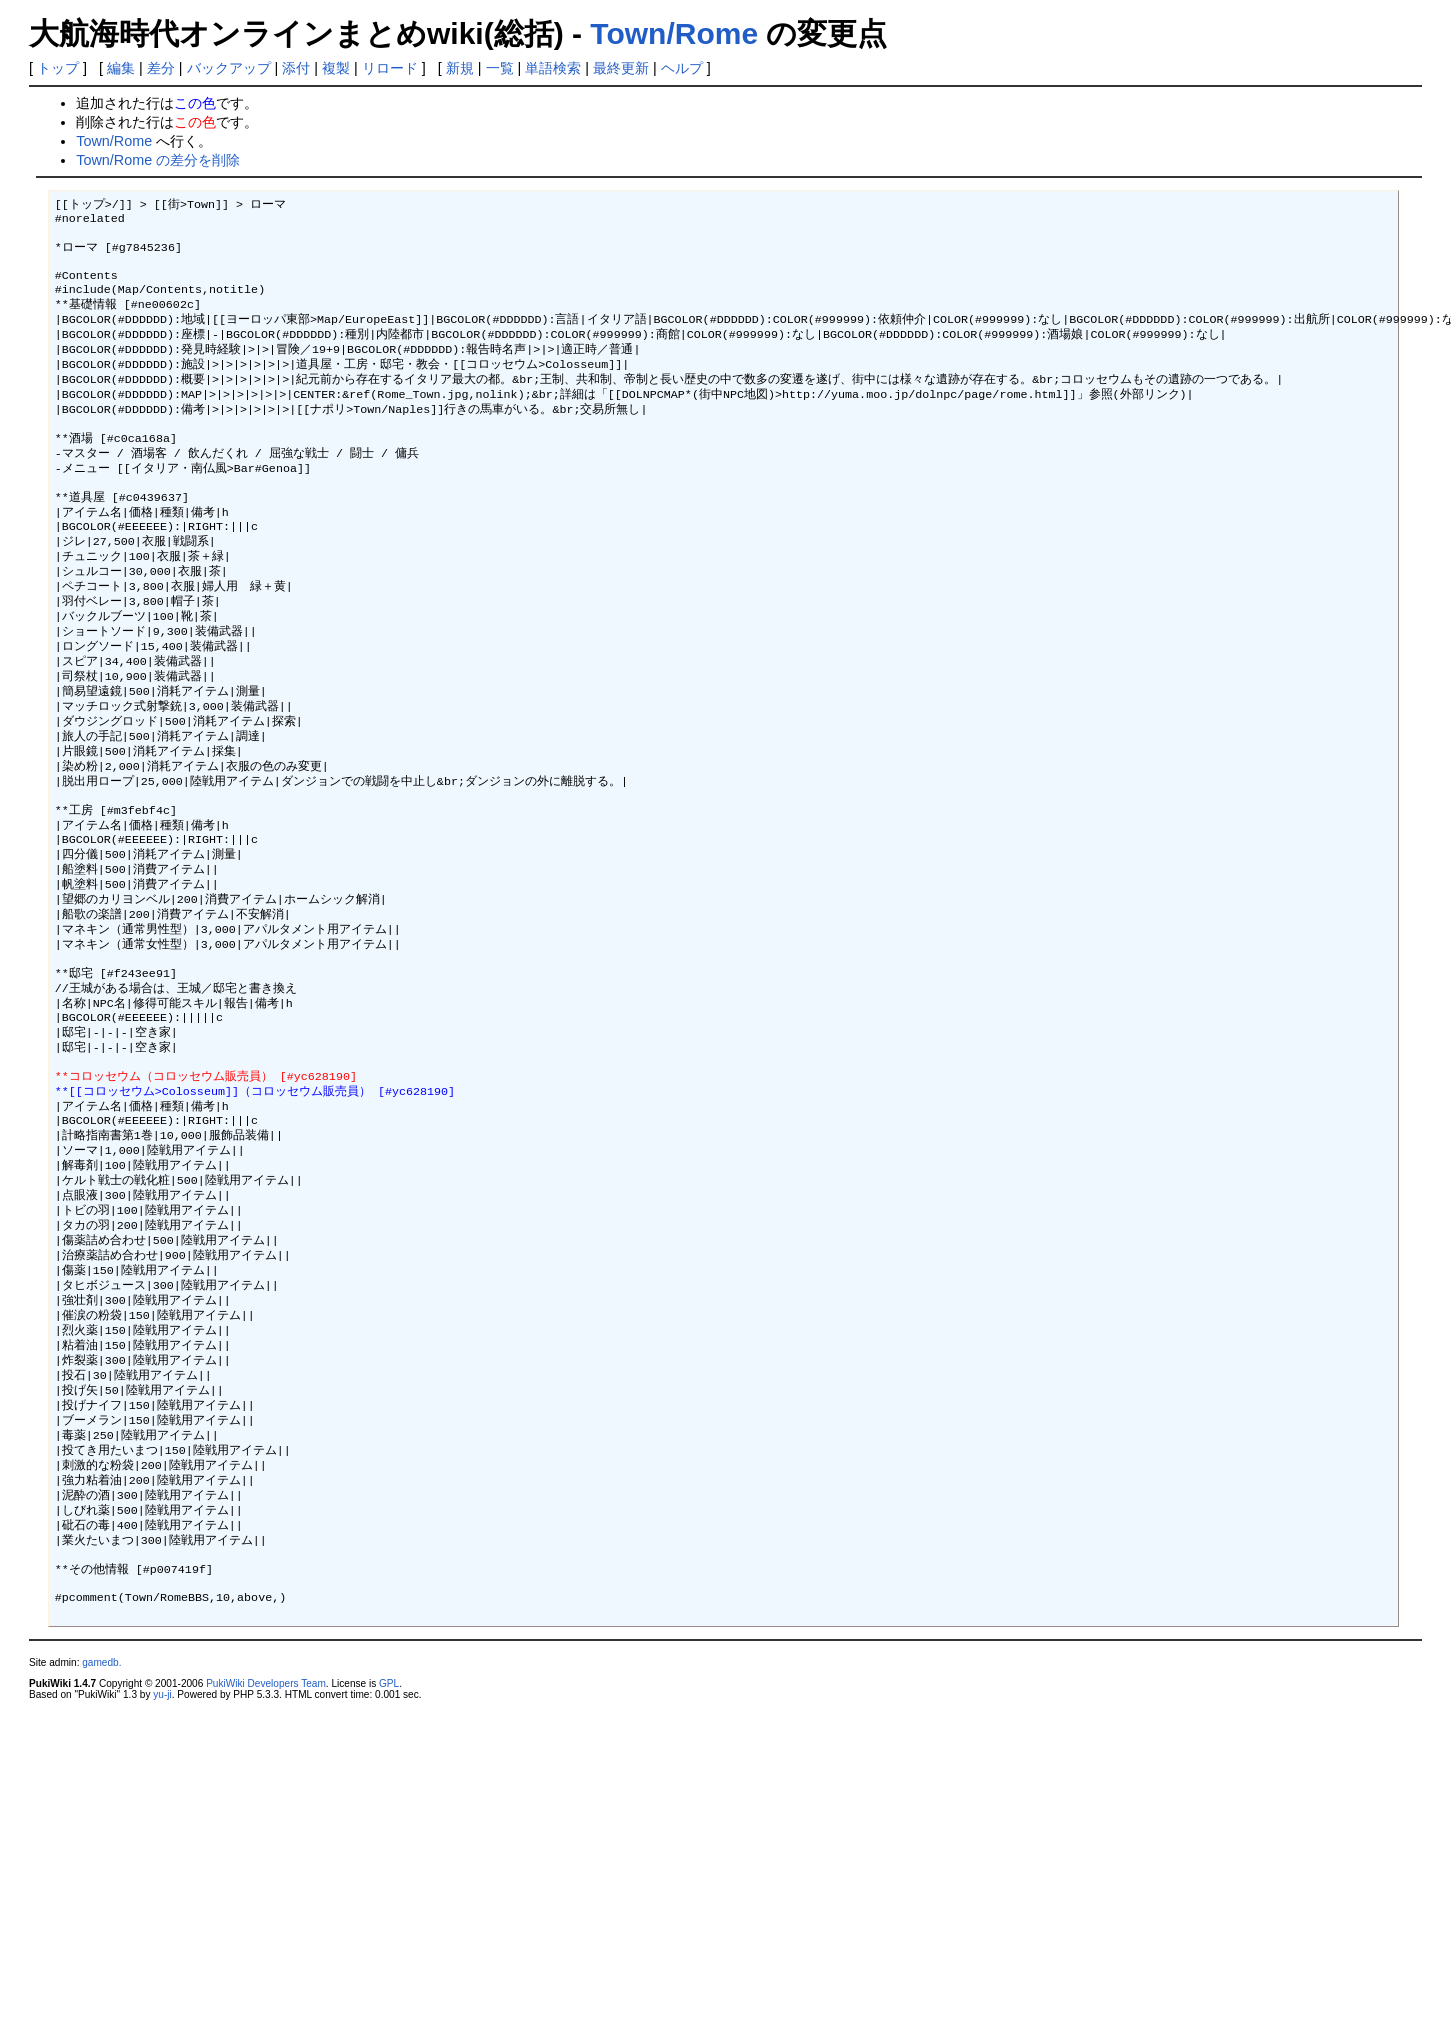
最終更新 (621, 68)
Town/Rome (674, 33)
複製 (336, 68)
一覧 (500, 68)
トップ (58, 68)
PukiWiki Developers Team (266, 1875)
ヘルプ (682, 68)
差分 (161, 68)
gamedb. (101, 1854)
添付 (296, 68)
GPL (389, 1875)
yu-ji (162, 1886)
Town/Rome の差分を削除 (158, 160)
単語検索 (553, 68)
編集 (121, 68)
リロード (390, 68)
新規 (460, 68)
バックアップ (229, 68)
